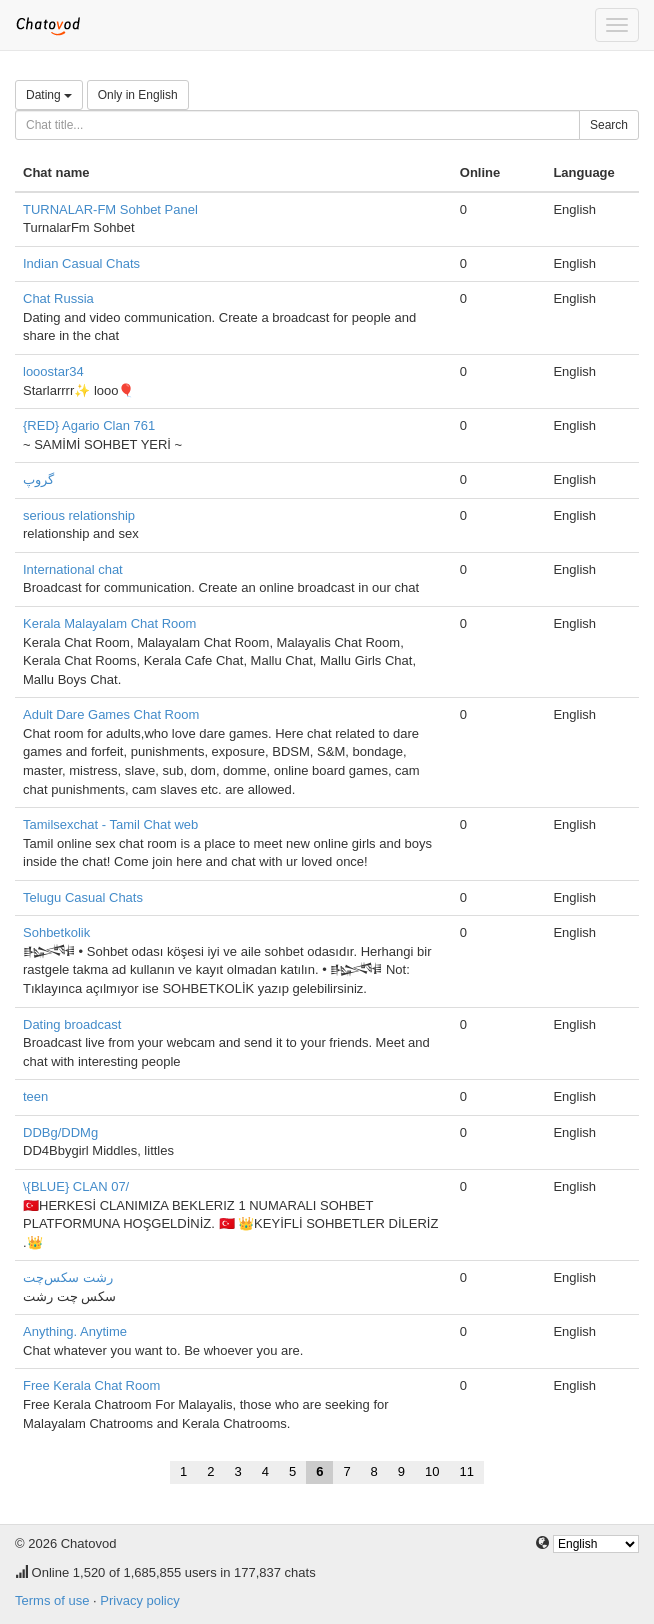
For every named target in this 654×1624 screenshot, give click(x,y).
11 (467, 1471)
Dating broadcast (72, 1024)
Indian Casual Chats (81, 263)
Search (609, 125)
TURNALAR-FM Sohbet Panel (110, 209)
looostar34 (53, 371)
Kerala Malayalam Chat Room (109, 623)
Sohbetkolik (56, 932)
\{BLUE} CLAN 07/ (76, 1186)
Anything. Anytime (75, 1331)
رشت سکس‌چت (68, 1277)
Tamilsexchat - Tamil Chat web (110, 824)
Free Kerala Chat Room (91, 1385)
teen (35, 1096)
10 (432, 1471)
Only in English (138, 95)
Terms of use (52, 1600)
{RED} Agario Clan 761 (89, 425)
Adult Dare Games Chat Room (111, 714)
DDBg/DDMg (60, 1132)
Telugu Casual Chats (83, 897)
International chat (73, 569)
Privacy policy (139, 1600)
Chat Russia (58, 298)
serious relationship (79, 515)
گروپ (38, 479)
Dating (49, 95)
